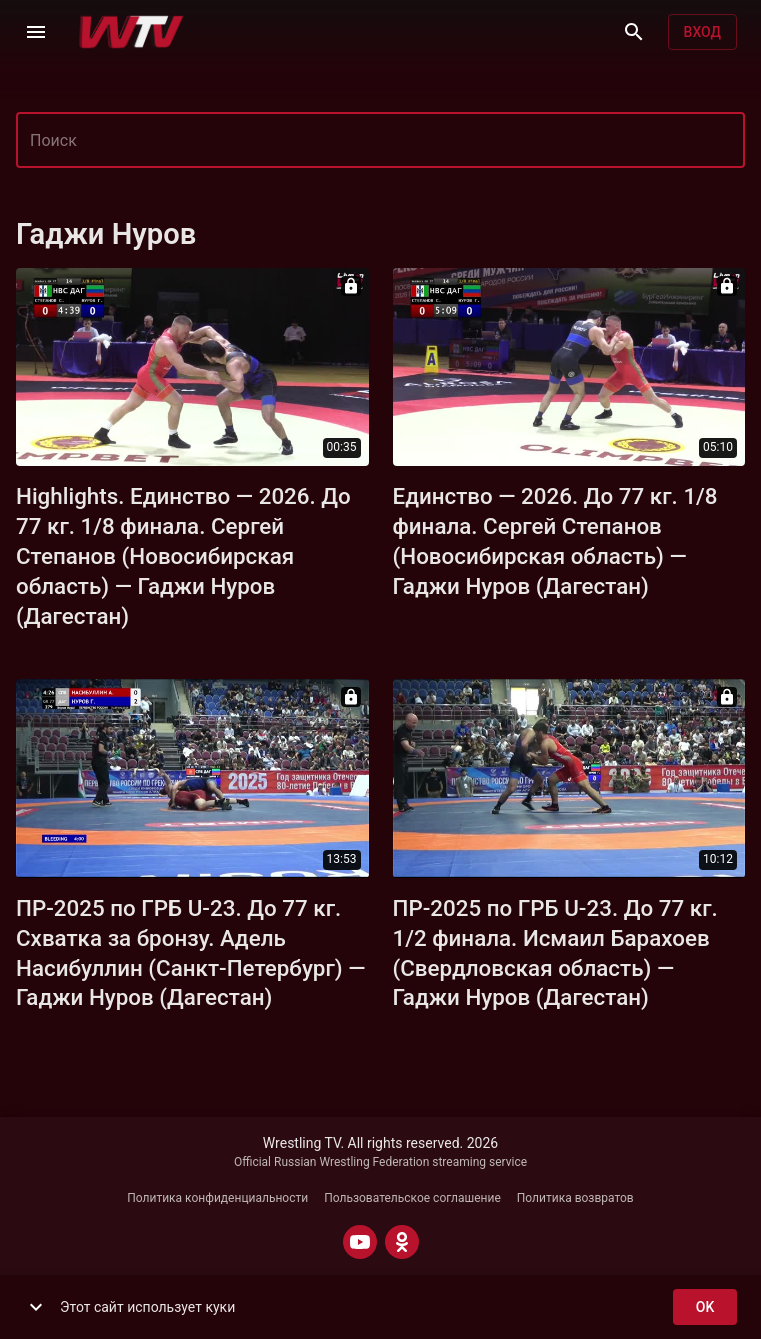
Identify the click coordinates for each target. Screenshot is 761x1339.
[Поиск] (634, 32)
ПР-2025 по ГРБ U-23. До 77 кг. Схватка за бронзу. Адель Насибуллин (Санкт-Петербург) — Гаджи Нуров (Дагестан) (191, 953)
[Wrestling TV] (131, 32)
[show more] (36, 1307)
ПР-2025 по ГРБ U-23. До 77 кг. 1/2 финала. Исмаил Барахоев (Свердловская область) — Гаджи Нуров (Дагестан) (555, 953)
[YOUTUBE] (360, 1242)
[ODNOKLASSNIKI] (402, 1242)
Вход (702, 32)
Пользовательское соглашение (412, 1198)
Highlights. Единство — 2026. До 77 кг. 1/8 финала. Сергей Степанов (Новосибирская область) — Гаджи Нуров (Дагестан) (183, 556)
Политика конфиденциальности (217, 1198)
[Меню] (36, 32)
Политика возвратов (575, 1198)
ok (705, 1307)
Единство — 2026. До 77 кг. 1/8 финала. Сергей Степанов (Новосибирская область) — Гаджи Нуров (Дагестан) (555, 541)
